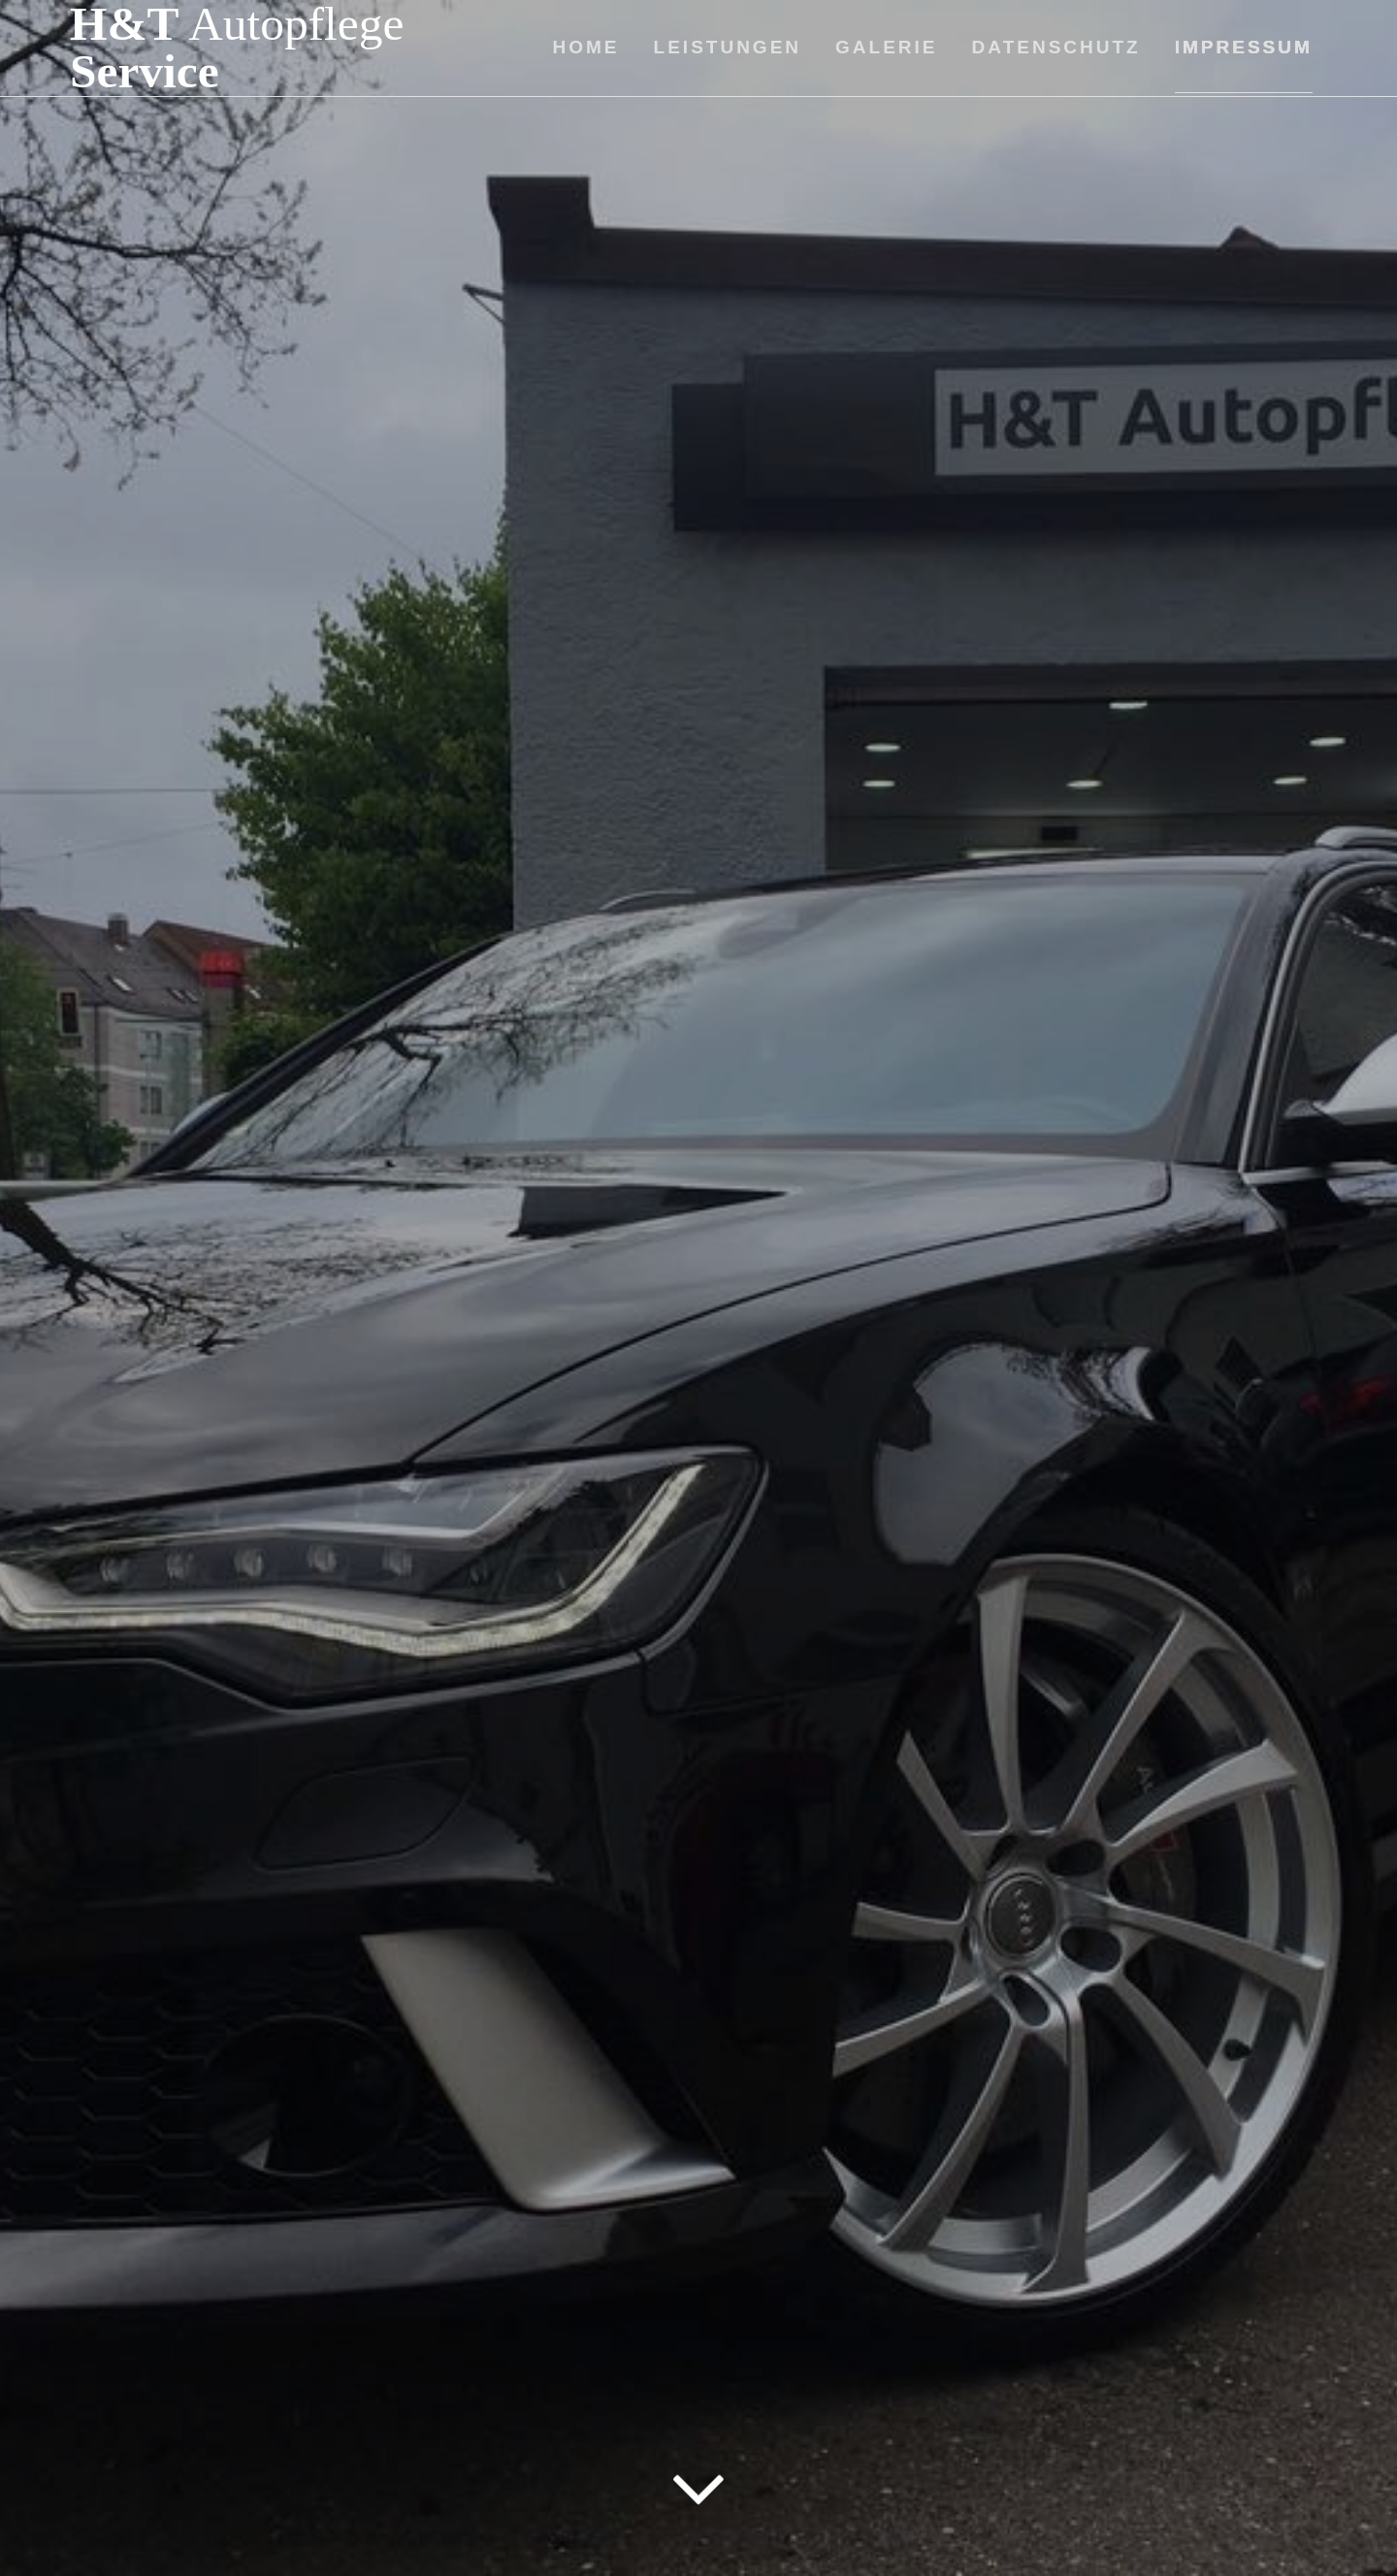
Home (586, 47)
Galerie (886, 47)
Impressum (1244, 47)
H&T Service (237, 48)
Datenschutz (1056, 47)
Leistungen (727, 47)
